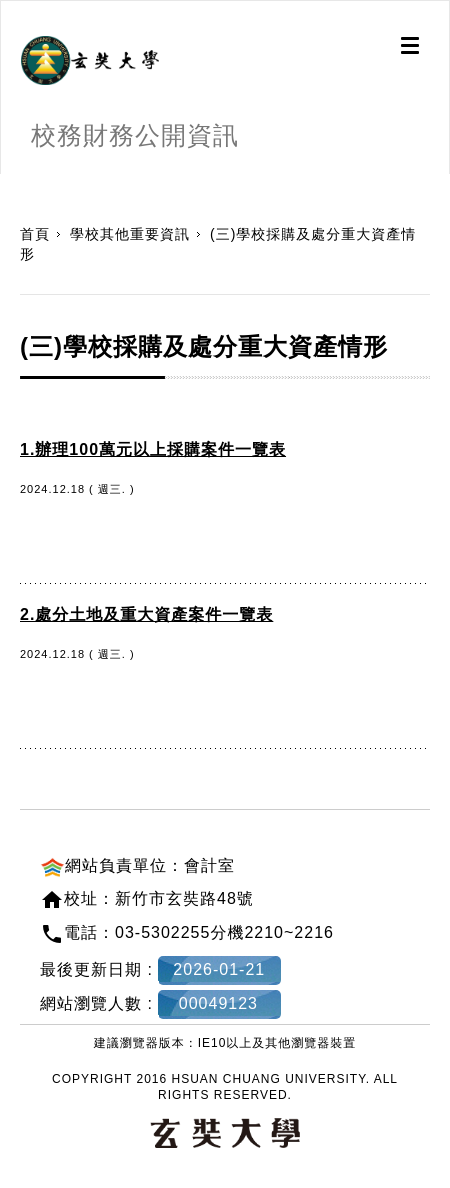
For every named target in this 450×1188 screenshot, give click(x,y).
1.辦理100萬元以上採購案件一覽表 (153, 449)
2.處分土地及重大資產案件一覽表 (146, 614)
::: (7, 184)
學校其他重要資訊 (130, 234)
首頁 (35, 234)
